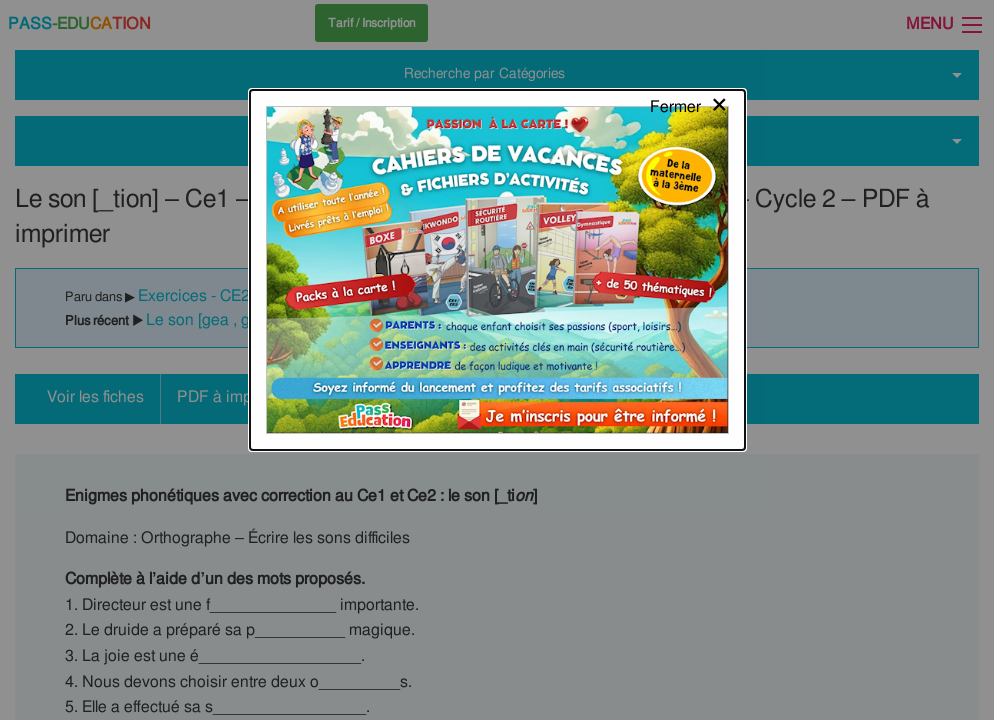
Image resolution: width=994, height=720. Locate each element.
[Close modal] (689, 35)
